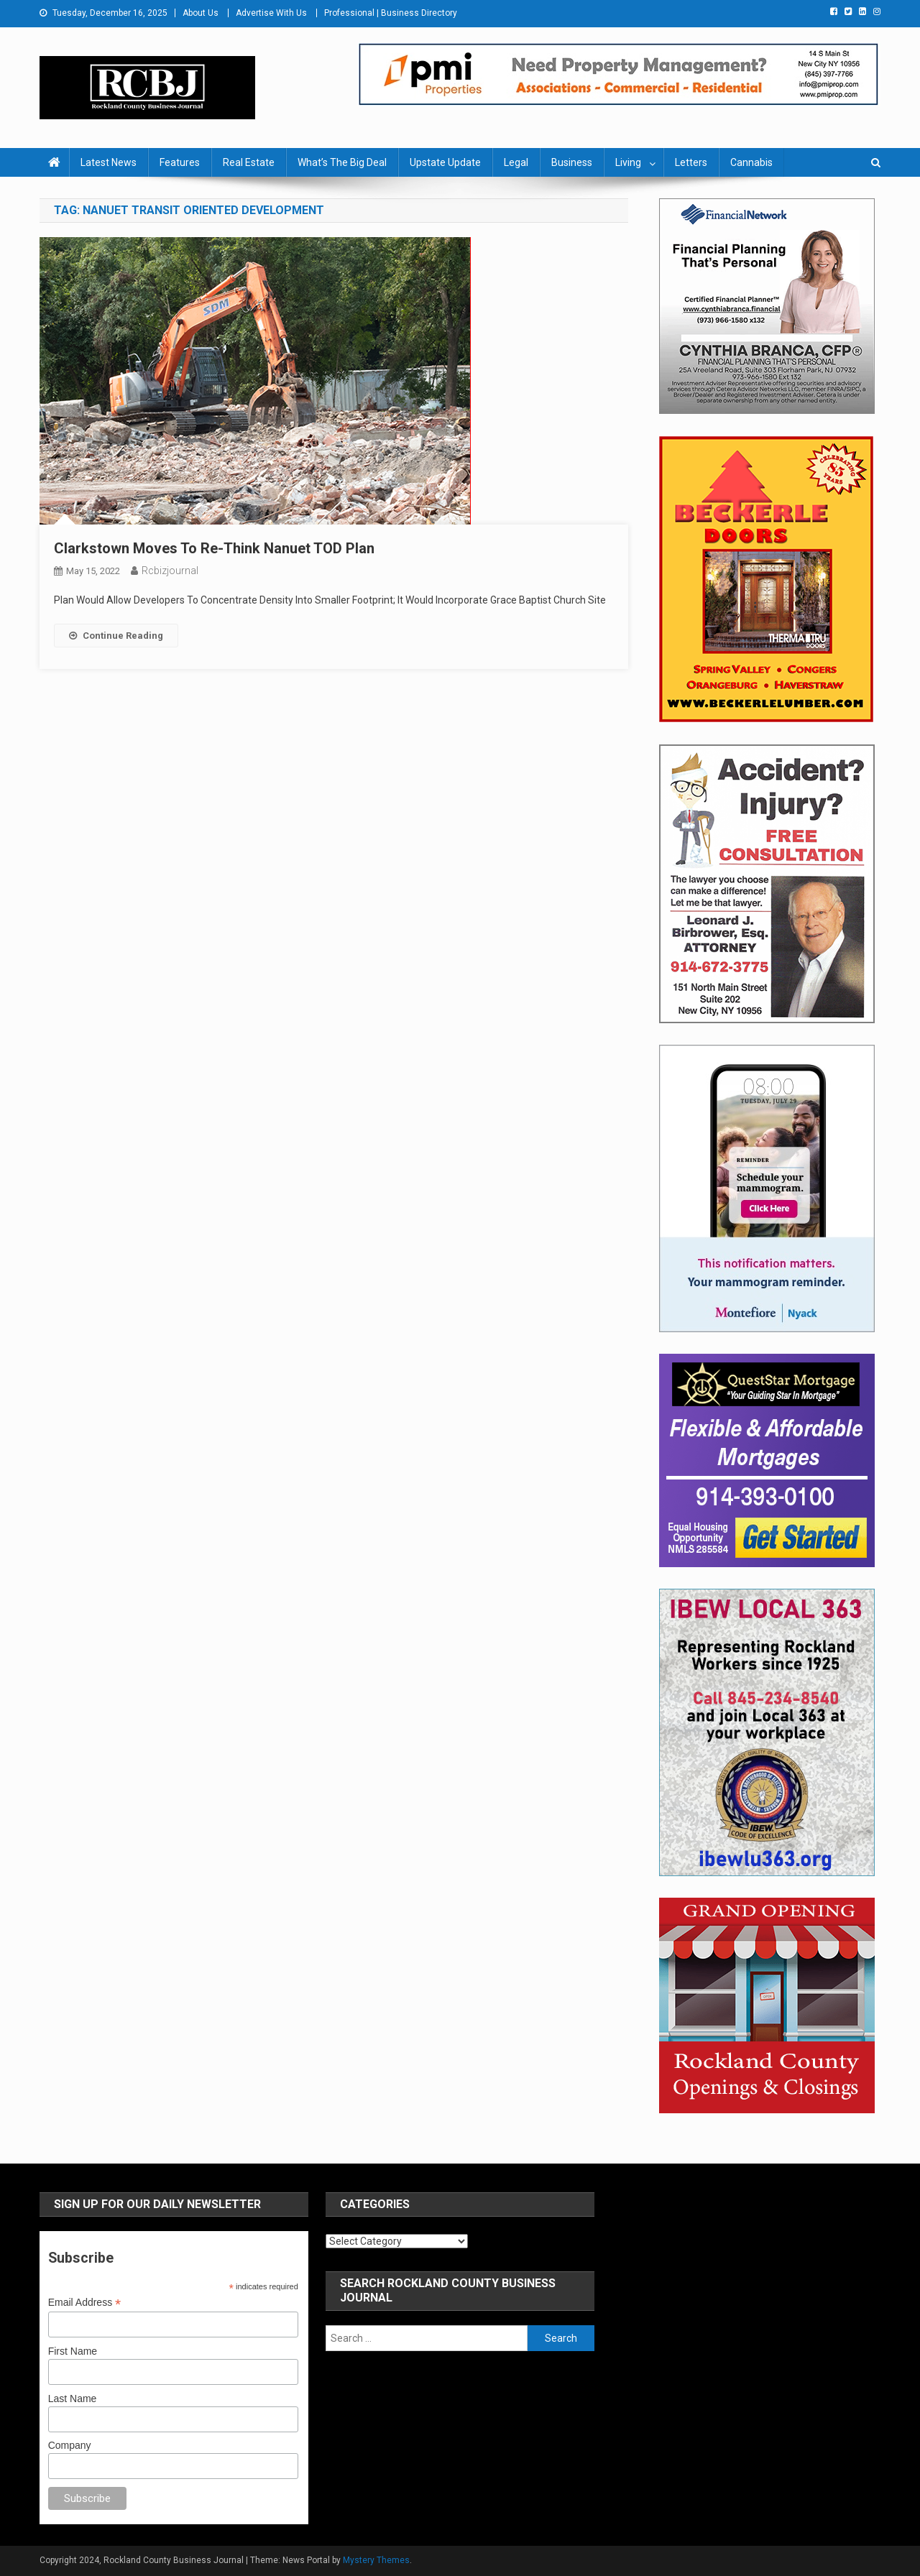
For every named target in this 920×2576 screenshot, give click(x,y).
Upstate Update (445, 162)
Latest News (108, 162)
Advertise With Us (271, 13)
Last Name (72, 2398)
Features (180, 162)
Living (628, 162)
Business (571, 162)
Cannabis (751, 162)
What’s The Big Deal (342, 162)
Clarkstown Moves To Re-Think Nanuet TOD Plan (214, 548)
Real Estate (249, 162)
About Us (200, 13)
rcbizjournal (170, 570)
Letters (691, 162)
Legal (516, 162)
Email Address (84, 2302)
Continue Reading (116, 635)
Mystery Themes (376, 2560)
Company (69, 2445)
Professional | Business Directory (390, 13)
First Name (72, 2351)
